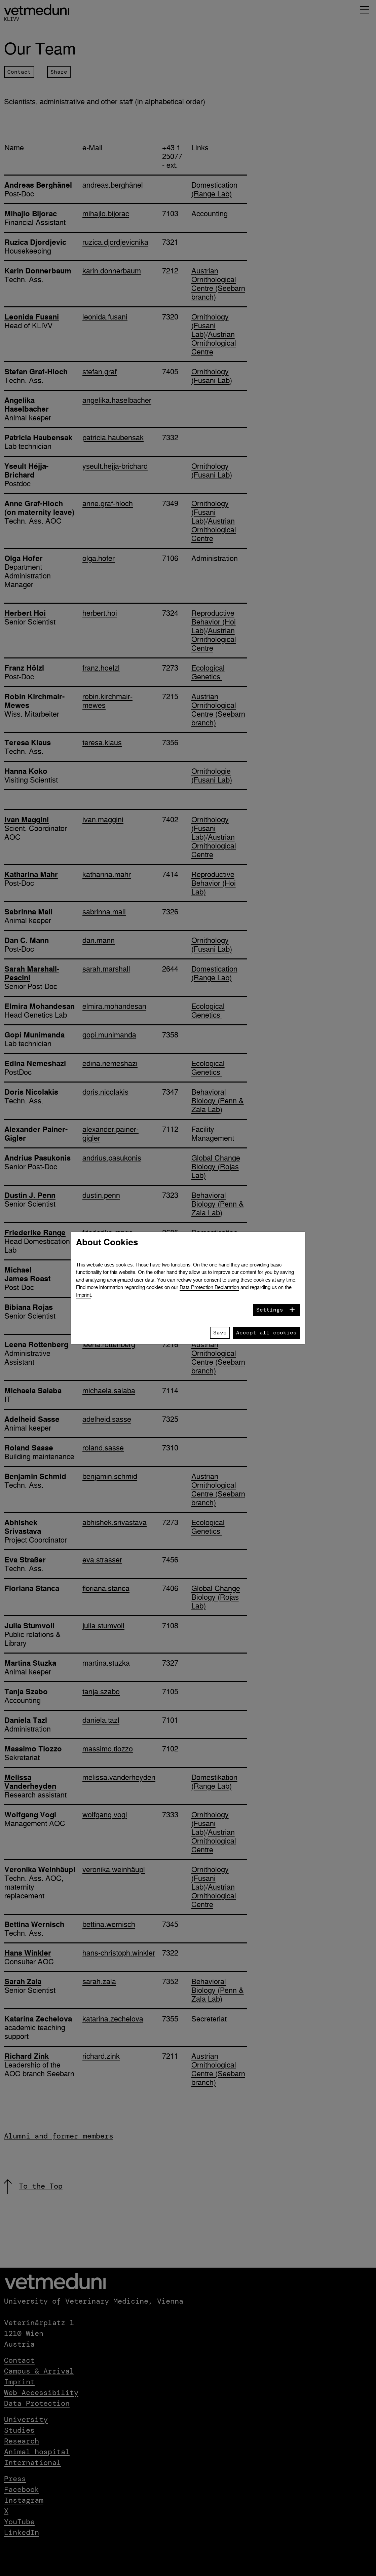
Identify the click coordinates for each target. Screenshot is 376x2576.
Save (220, 1332)
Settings (269, 1309)
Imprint (83, 1295)
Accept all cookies (266, 1332)
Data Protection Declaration (209, 1287)
